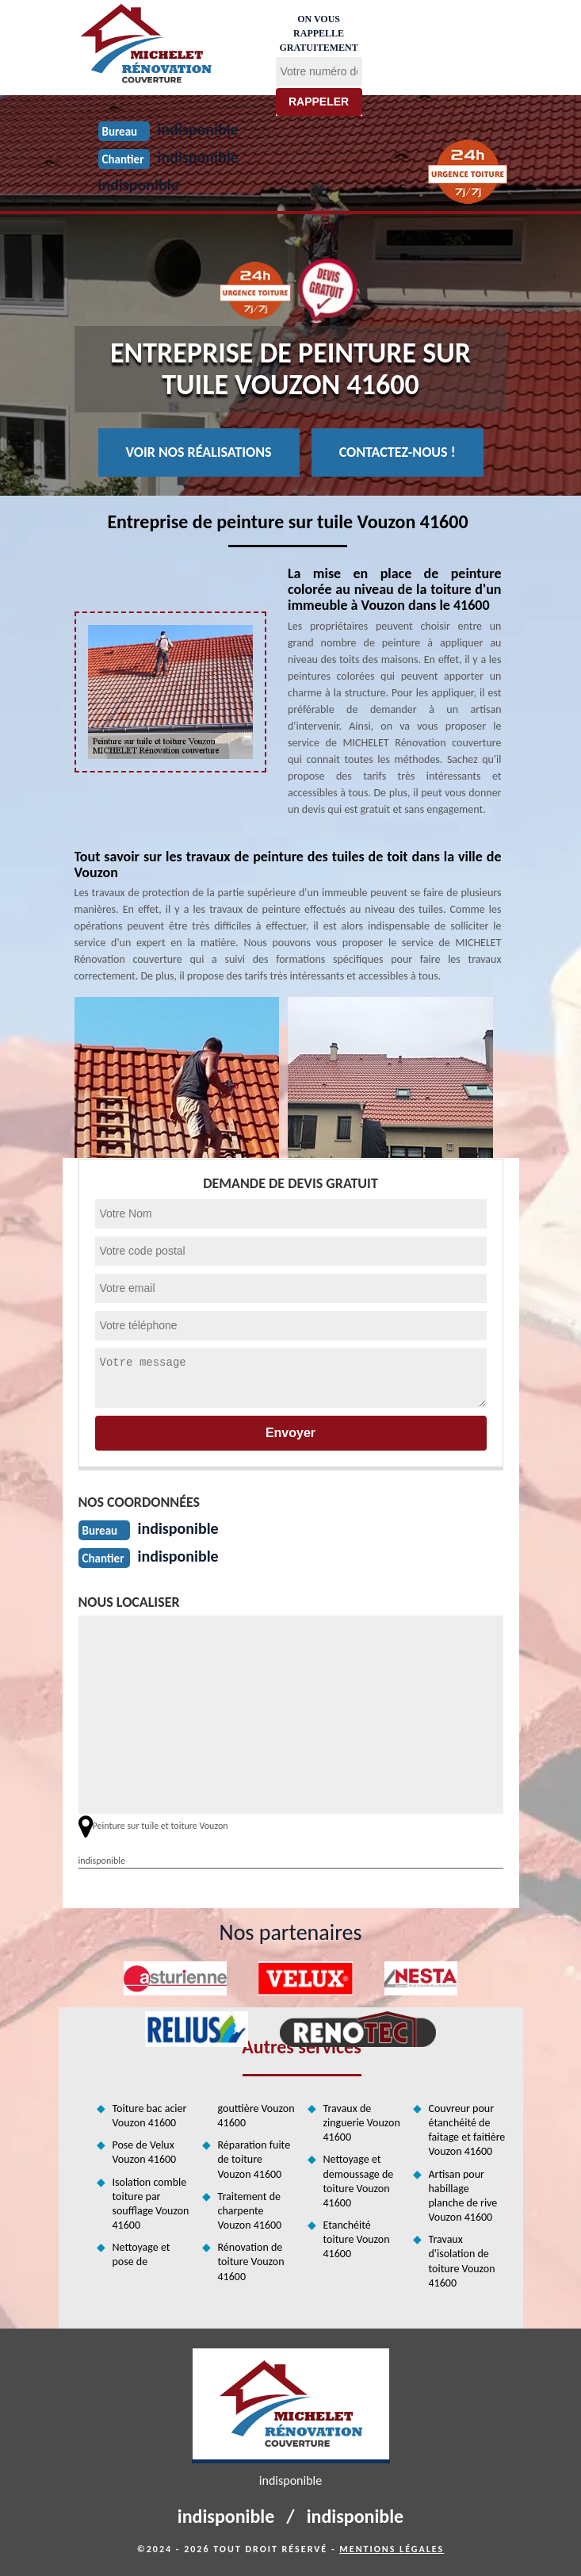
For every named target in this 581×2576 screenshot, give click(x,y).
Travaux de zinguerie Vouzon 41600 (361, 2123)
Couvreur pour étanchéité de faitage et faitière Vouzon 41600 (467, 2130)
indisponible (138, 184)
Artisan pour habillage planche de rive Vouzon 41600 (463, 2196)
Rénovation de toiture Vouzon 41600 (251, 2262)
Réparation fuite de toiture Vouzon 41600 (254, 2159)
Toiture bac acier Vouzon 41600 (150, 2115)
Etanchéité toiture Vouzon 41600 (356, 2239)
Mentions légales (391, 2549)
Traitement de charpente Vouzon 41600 (250, 2211)
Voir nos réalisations (199, 452)
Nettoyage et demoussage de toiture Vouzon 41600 (358, 2181)
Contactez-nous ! (397, 452)
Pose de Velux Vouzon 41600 (145, 2152)
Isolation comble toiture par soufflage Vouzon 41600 (151, 2204)
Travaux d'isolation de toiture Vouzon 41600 (462, 2261)
